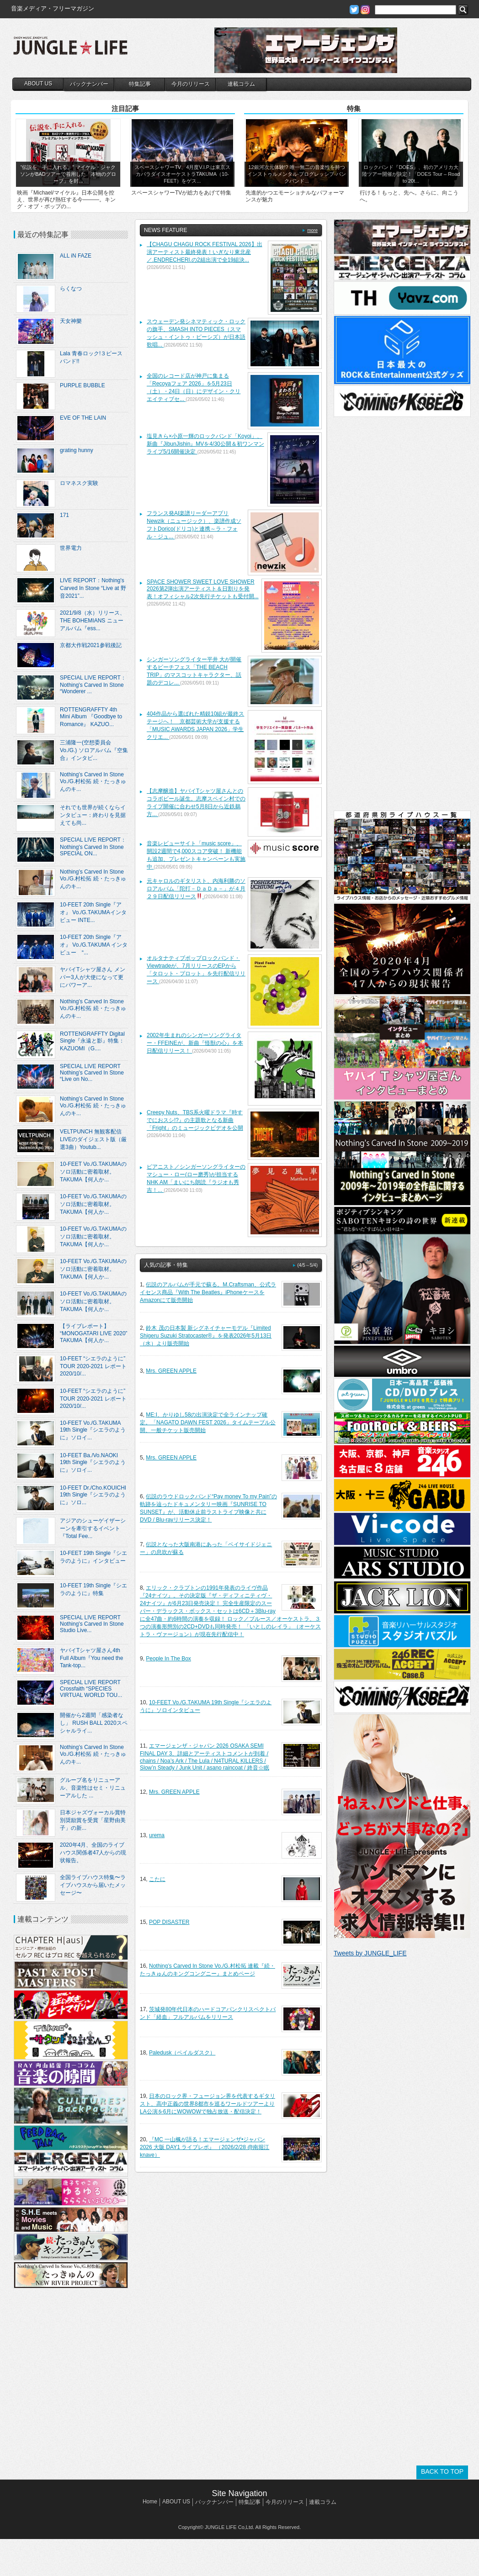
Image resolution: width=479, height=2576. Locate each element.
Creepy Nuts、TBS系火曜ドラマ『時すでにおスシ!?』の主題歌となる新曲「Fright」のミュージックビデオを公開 (195, 1120)
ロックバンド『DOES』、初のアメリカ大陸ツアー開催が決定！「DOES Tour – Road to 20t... (411, 174)
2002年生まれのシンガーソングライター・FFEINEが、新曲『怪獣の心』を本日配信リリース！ (195, 1043)
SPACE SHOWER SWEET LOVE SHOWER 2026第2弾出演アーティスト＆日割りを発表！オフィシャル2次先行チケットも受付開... (203, 589)
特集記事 (140, 84)
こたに (157, 1879)
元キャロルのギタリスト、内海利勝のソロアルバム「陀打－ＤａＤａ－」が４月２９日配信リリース (196, 889)
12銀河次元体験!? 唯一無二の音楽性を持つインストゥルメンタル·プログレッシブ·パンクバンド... (296, 174)
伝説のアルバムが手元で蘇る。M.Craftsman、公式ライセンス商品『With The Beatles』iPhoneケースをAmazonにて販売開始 (208, 1292)
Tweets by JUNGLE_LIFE (370, 1953)
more (312, 230)
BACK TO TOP (442, 2471)
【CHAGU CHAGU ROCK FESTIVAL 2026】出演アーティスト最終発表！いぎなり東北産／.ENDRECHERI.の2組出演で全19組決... (204, 252)
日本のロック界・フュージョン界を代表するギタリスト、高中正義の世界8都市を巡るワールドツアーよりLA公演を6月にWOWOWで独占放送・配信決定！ (207, 2104)
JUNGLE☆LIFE (70, 50)
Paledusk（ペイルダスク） (182, 2052)
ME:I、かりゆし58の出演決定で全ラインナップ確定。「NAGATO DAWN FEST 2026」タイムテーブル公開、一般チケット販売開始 (208, 1422)
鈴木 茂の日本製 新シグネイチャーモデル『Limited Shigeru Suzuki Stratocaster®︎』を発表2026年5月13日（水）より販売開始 (205, 1336)
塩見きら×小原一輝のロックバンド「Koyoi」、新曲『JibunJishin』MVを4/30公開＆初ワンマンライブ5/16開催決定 (205, 444)
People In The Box (168, 1658)
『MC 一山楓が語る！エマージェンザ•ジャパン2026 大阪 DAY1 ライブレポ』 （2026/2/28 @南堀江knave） (204, 2147)
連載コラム (241, 84)
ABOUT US (38, 83)
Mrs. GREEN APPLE (171, 1371)
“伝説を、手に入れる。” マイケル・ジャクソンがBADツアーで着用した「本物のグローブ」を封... (68, 174)
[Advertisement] (70, 2375)
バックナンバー (89, 84)
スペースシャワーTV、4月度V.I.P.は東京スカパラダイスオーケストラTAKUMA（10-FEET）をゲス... (182, 174)
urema (157, 1835)
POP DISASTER (169, 1922)
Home (150, 2501)
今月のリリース (190, 84)
